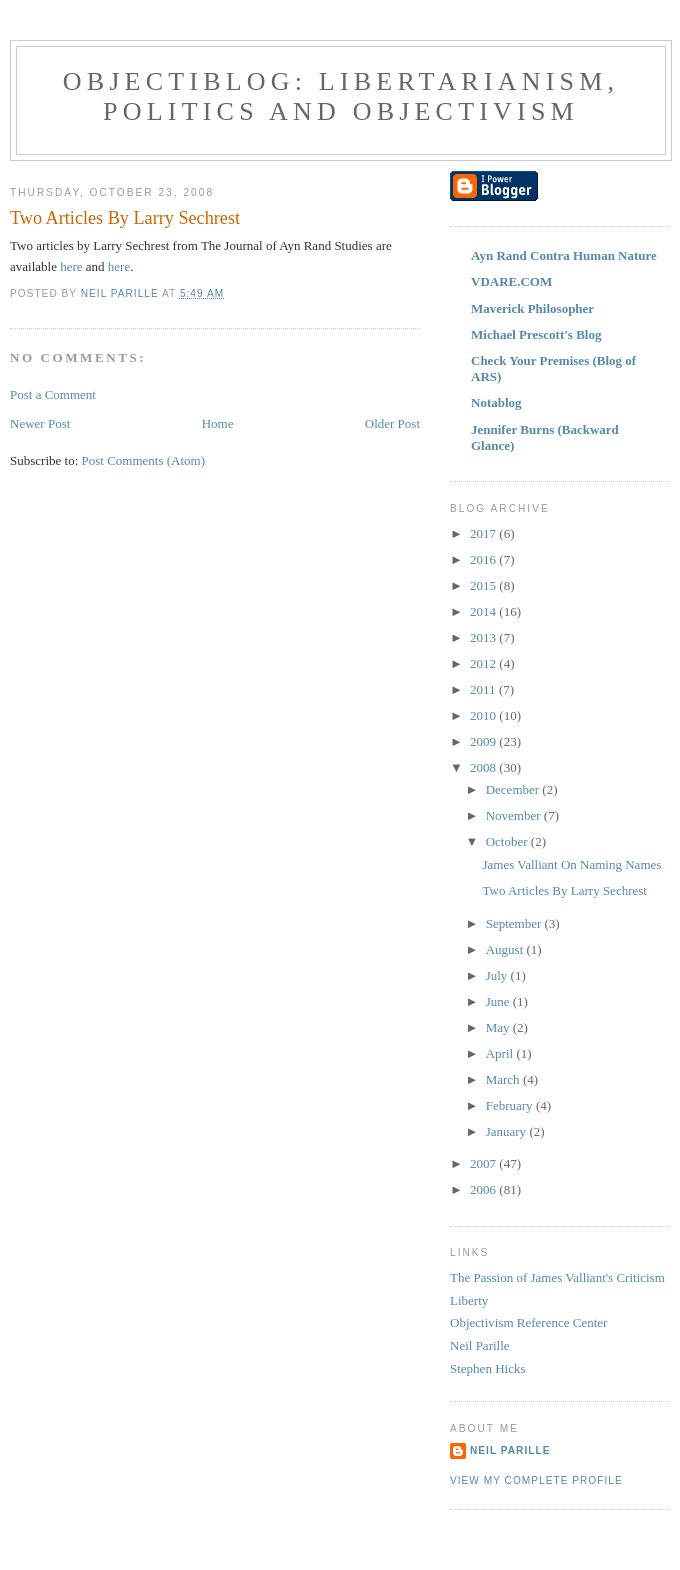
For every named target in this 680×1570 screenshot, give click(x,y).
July (498, 975)
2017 (484, 533)
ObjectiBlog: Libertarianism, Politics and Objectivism (341, 96)
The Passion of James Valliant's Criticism (557, 1277)
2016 (484, 559)
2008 (484, 767)
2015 (484, 585)
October (508, 841)
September (515, 923)
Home (218, 423)
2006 (484, 1189)
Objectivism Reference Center (528, 1322)
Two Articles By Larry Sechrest (564, 890)
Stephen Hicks (487, 1368)
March (504, 1079)
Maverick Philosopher (532, 308)
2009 (484, 741)
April (501, 1053)
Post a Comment (53, 394)
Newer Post (40, 423)
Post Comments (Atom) (144, 460)
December (514, 789)
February (511, 1105)
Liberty (469, 1300)
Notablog (496, 402)
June (499, 1001)
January (508, 1131)
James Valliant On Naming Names (571, 864)
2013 (484, 637)
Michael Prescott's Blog (536, 334)
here (71, 266)
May (499, 1027)
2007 (484, 1163)
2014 (484, 611)
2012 (484, 663)
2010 (484, 715)
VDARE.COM (511, 281)
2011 (484, 689)
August (506, 949)
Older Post (392, 423)
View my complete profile (536, 1480)
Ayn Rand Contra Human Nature (564, 255)
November (515, 815)
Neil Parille (480, 1345)
